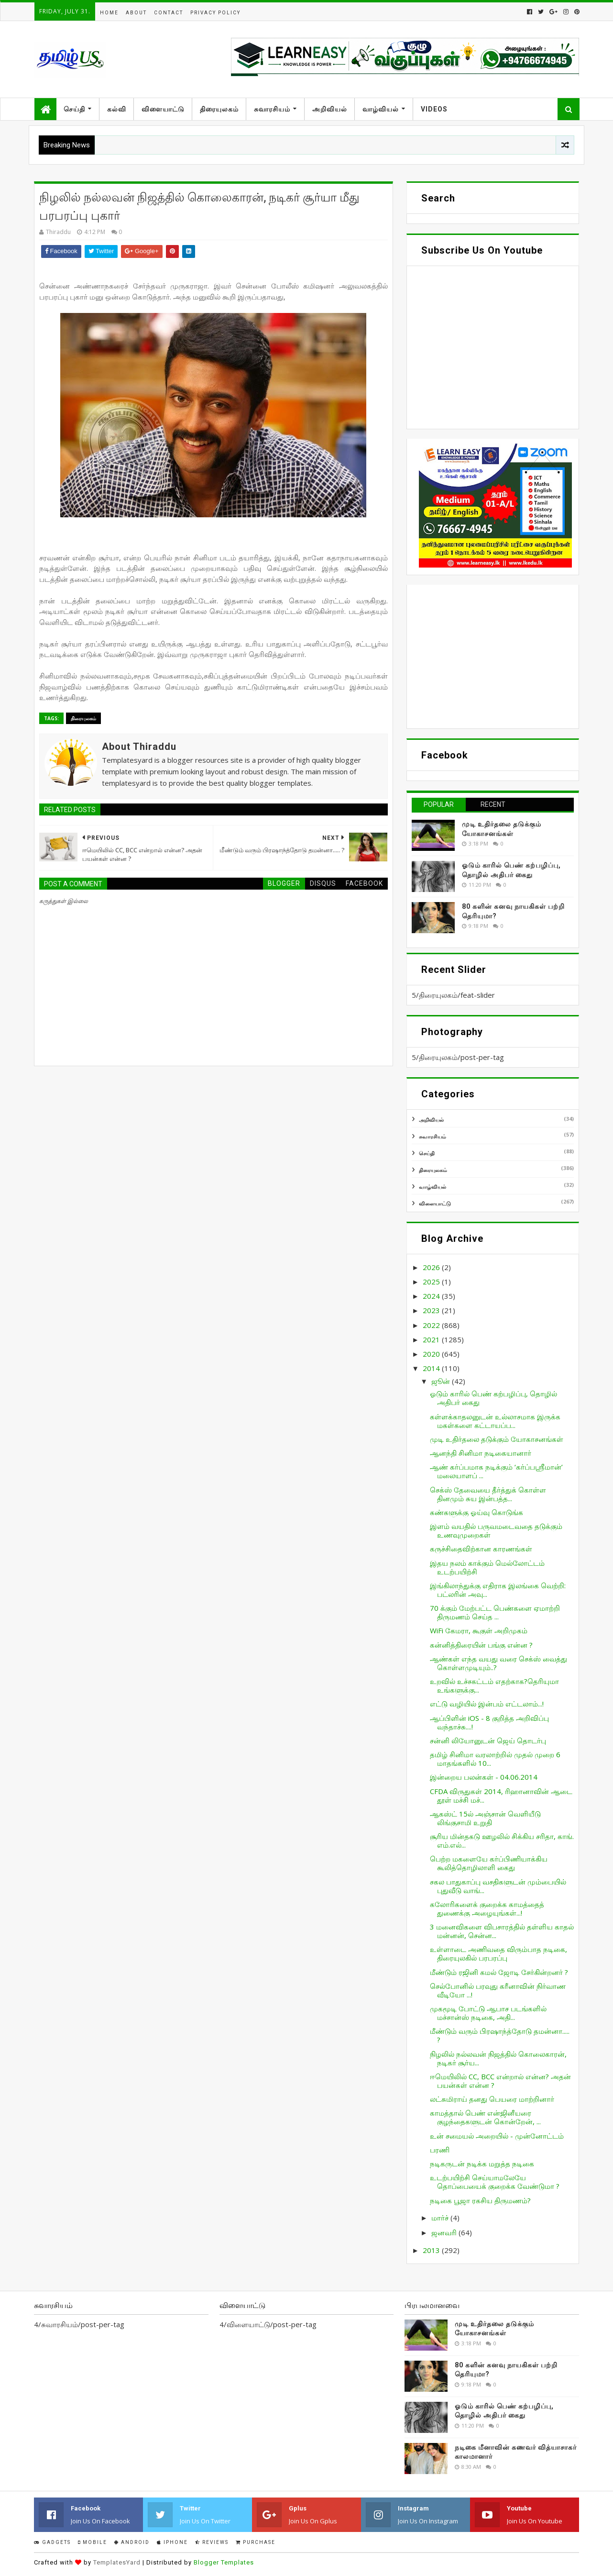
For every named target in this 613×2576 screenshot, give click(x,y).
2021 (432, 1339)
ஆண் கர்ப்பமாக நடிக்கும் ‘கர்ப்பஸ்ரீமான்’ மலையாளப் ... (496, 1471)
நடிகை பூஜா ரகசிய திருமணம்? (480, 2200)
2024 (432, 1296)
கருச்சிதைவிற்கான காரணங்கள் (481, 1548)
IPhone (172, 2542)
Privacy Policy (215, 12)
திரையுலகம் (219, 109)
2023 (432, 1310)
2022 (432, 1325)
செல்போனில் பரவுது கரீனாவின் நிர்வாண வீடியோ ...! (498, 1990)
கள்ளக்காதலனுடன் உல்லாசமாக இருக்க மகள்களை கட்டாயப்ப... (495, 1421)
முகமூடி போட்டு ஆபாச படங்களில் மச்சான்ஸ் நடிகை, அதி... (488, 2013)
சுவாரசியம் (272, 109)
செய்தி (74, 109)
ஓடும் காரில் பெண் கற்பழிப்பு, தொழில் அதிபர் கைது (493, 1398)
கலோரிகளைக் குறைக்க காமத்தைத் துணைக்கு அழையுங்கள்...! (487, 1908)
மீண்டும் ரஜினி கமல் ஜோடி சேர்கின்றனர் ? (499, 1972)
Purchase (255, 2542)
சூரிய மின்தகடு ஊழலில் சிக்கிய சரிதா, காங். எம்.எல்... (502, 1840)
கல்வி (116, 109)
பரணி (439, 2149)
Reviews (212, 2542)
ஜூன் (441, 1381)
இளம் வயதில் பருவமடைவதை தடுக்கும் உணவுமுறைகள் (496, 1530)
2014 (432, 1368)
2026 (432, 1267)
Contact (168, 12)
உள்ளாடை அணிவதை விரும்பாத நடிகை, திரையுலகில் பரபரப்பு (498, 1953)
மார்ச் (440, 2217)
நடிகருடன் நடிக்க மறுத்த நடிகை (482, 2163)
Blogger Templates (224, 2562)
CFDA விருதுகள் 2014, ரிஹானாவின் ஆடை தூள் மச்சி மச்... (501, 1795)
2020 (432, 1354)
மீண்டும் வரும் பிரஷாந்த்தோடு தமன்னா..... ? (499, 2035)
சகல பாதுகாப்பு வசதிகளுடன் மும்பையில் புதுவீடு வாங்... (498, 1886)
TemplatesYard (117, 2562)
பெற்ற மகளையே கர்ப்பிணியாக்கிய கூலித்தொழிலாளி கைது (488, 1863)
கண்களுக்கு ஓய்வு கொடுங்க (476, 1512)
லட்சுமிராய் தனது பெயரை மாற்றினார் (492, 2099)
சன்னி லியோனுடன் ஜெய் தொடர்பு (488, 1740)
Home (109, 12)
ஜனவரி (445, 2232)
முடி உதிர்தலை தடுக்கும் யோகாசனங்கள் (496, 1439)
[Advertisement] (493, 657)
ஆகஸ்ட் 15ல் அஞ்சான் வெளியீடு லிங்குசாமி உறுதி (485, 1818)
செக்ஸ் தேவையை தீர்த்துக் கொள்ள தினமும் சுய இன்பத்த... (488, 1494)
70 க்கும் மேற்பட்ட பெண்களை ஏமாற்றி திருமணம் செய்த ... (495, 1612)
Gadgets (52, 2542)
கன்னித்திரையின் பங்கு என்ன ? (481, 1645)
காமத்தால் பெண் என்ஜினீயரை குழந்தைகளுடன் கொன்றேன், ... (485, 2117)
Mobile (92, 2542)
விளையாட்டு (163, 109)
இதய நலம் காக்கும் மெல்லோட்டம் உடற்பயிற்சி (487, 1567)
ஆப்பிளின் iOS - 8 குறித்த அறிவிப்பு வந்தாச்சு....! (489, 1722)
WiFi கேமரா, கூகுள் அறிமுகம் (478, 1630)
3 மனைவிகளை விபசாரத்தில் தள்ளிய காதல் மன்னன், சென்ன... (502, 1931)
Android (132, 2542)
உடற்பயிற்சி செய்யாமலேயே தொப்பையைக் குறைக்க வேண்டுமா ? (494, 2182)
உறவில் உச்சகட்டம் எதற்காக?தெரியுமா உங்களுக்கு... (494, 1685)
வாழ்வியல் (380, 109)
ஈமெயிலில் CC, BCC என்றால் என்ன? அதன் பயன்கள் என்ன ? (500, 2081)
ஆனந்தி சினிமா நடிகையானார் (480, 1453)
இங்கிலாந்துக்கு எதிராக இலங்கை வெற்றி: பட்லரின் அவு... (498, 1590)
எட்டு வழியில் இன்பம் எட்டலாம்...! (487, 1703)
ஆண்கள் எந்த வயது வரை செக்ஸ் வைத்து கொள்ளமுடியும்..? (498, 1663)
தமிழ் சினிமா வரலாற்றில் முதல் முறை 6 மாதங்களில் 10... (495, 1759)
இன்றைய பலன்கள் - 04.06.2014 (483, 1777)
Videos (434, 109)
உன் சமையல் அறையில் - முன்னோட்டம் (497, 2136)
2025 (432, 1281)
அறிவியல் (329, 109)
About (136, 12)
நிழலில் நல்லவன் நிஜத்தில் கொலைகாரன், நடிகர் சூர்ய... (498, 2058)
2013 (432, 2250)
